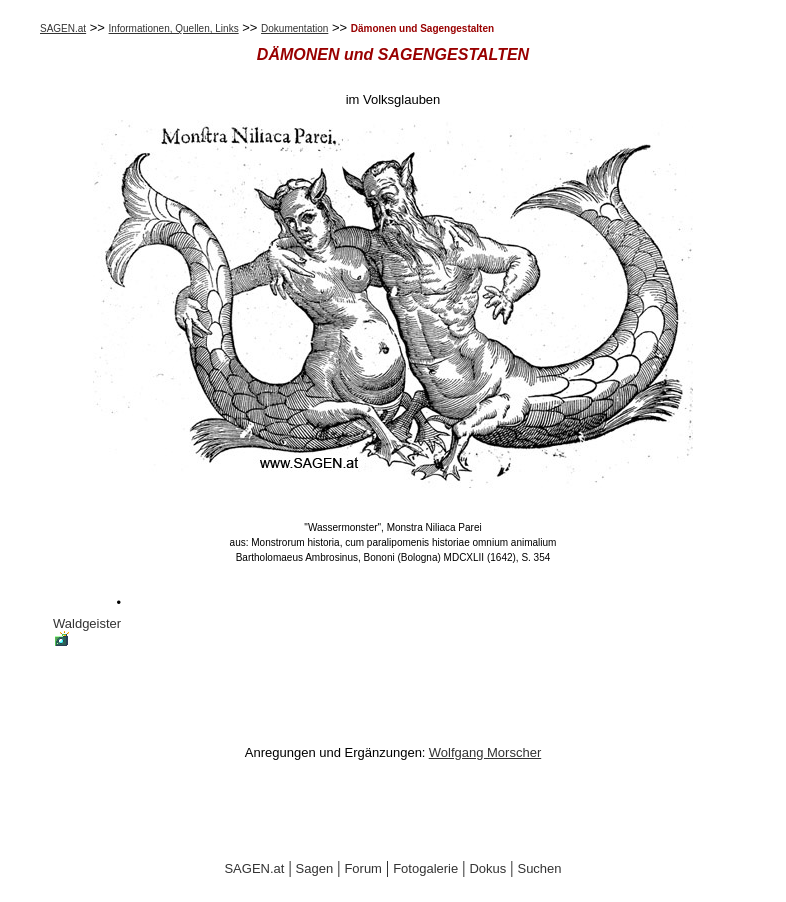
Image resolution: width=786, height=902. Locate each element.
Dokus (487, 868)
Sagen (315, 868)
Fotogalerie (425, 868)
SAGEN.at (63, 28)
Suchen (539, 868)
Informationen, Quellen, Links (174, 28)
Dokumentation (294, 28)
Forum (363, 868)
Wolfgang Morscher (485, 752)
